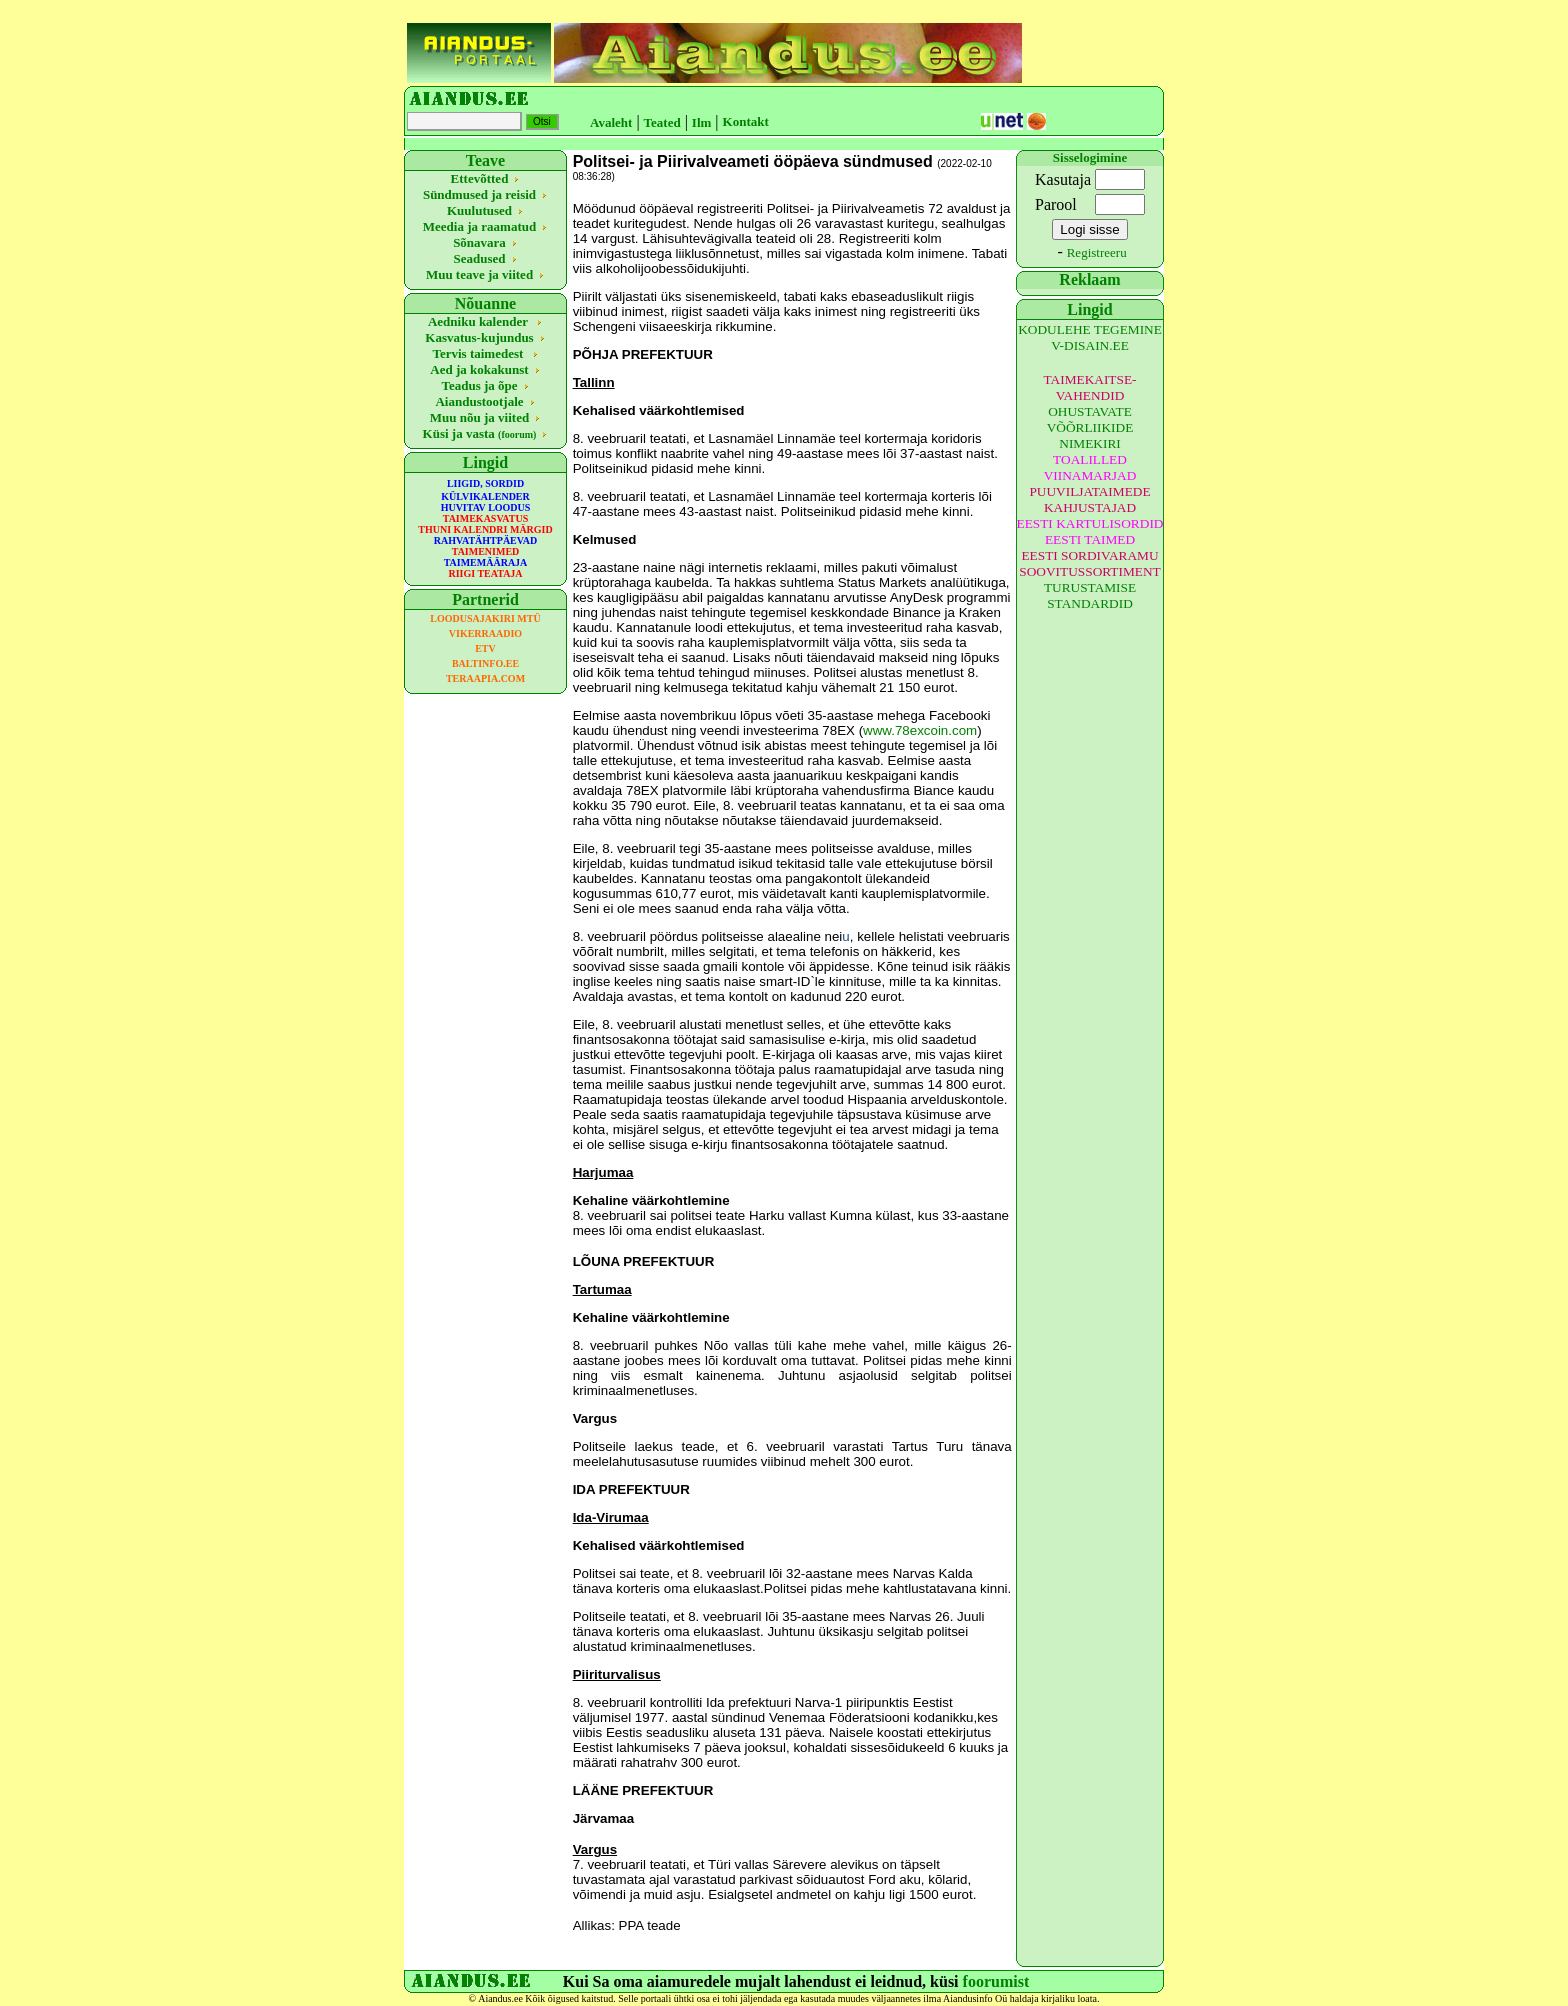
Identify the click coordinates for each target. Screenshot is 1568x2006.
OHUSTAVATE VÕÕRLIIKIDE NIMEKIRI (1090, 427)
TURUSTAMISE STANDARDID (1090, 595)
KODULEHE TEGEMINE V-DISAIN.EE (1090, 337)
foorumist (996, 1981)
